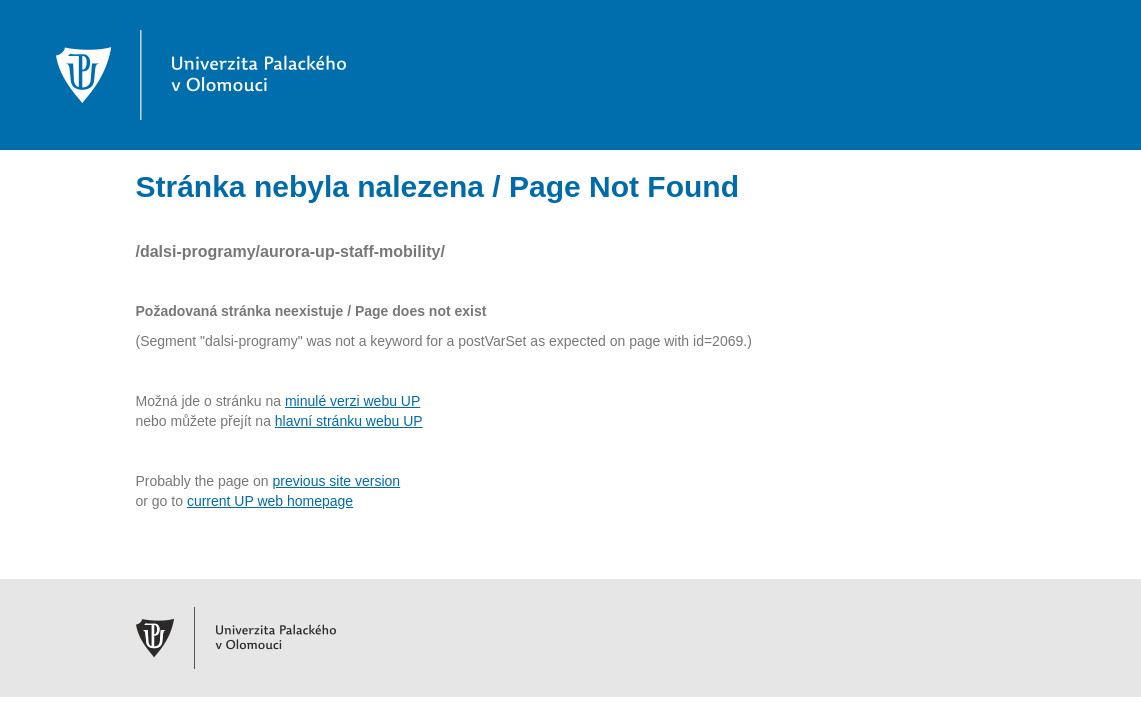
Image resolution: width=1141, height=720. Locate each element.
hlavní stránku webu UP (349, 421)
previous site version (337, 481)
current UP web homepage (270, 501)
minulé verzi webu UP (352, 401)
